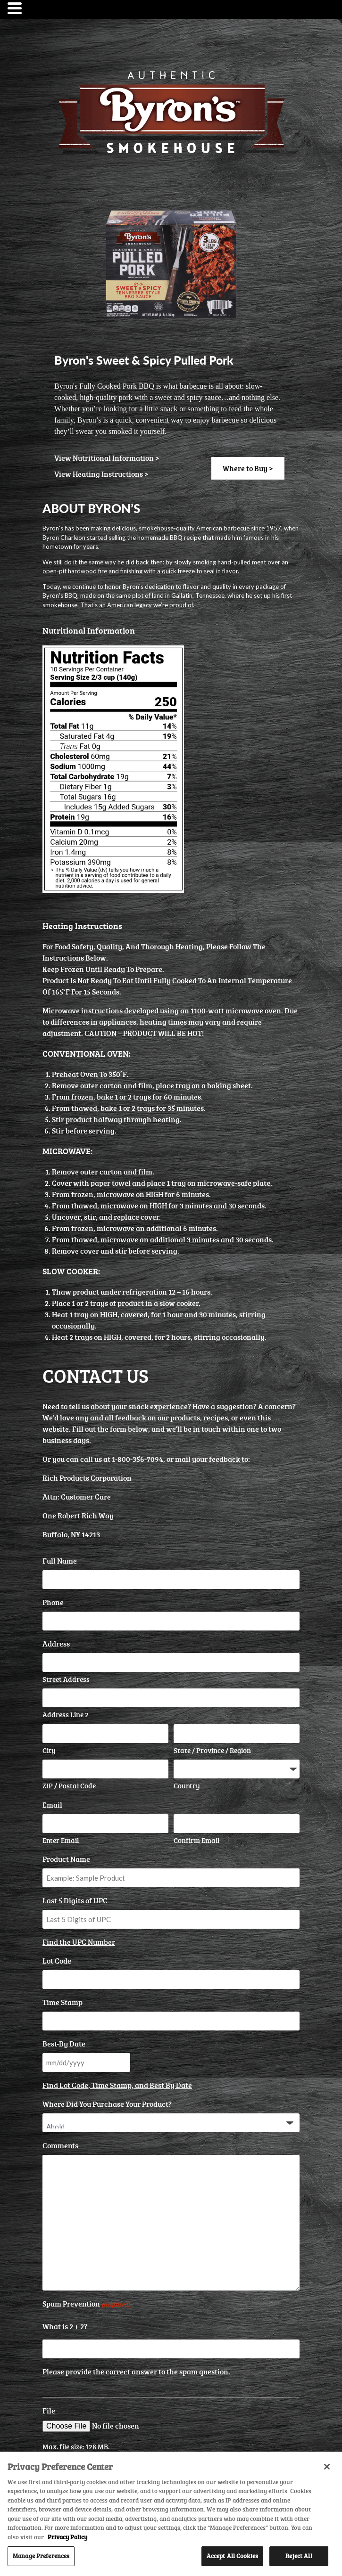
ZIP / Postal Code (69, 1786)
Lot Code (56, 1961)
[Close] (327, 2466)
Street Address (66, 1679)
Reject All (298, 2556)
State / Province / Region (212, 1750)
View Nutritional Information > (106, 458)
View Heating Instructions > (101, 474)
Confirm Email (196, 1840)
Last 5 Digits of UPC (75, 1900)
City (49, 1750)
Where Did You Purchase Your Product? (107, 2104)
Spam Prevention (86, 2304)
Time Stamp (62, 2002)
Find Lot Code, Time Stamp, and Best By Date (117, 2085)
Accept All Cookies (232, 2556)
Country (187, 1786)
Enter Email (60, 1840)
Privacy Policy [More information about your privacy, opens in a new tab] (67, 2537)
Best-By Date (63, 2043)
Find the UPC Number (78, 1942)
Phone (53, 1602)
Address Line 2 (65, 1715)
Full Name (59, 1561)
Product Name (66, 1859)
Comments (60, 2145)
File (48, 2410)
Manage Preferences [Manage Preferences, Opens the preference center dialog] (41, 2556)
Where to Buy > (248, 468)
